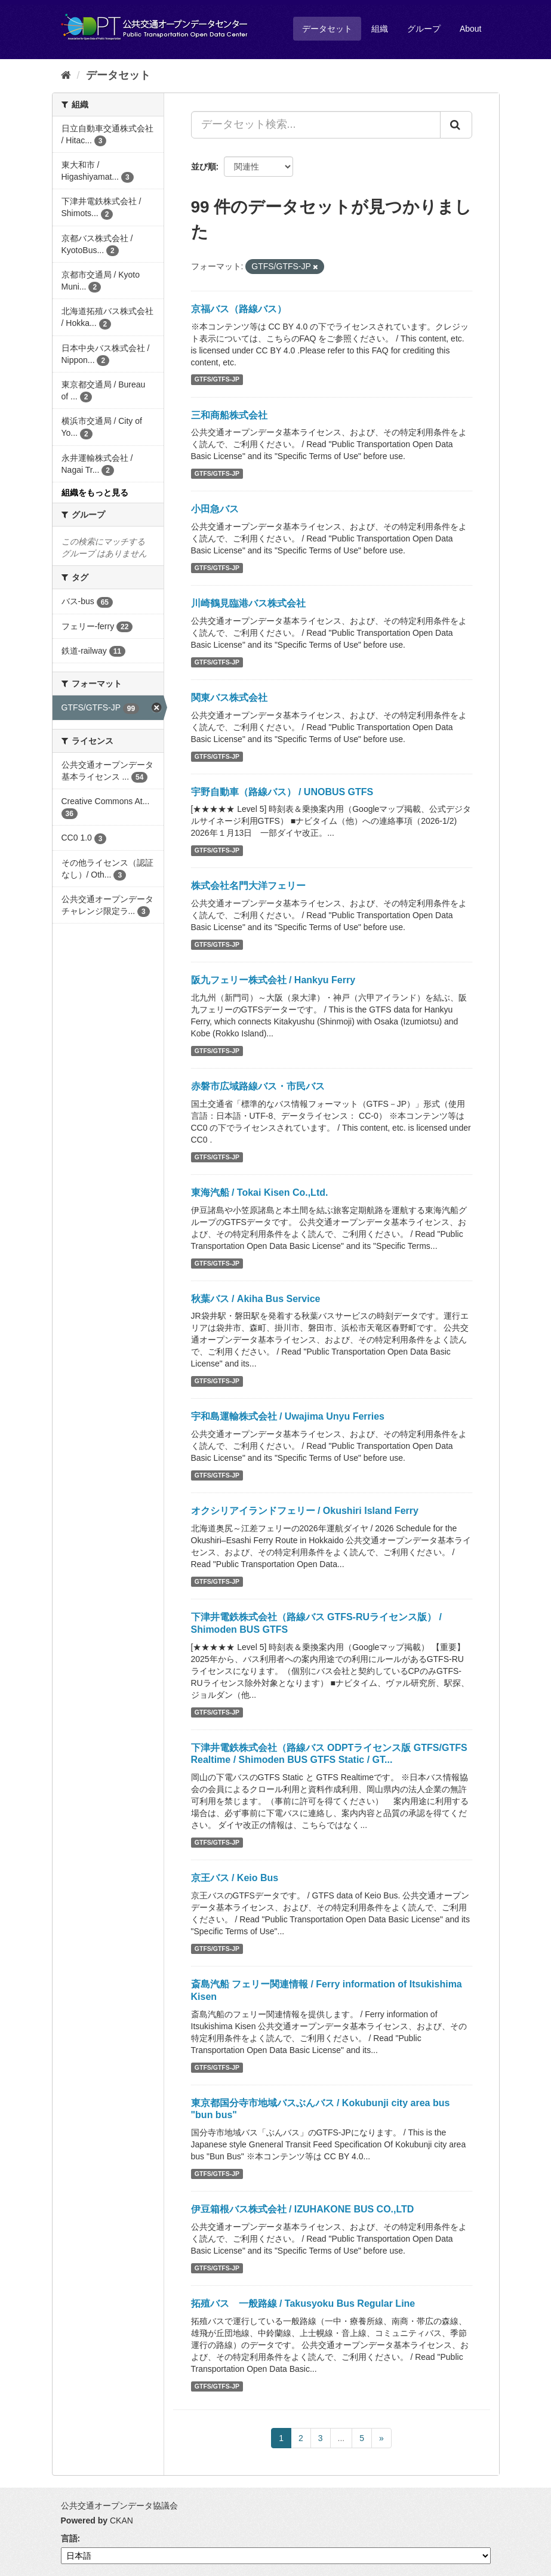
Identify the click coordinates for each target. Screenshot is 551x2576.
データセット (327, 28)
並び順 (203, 166)
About (471, 28)
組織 (379, 28)
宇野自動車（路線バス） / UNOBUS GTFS (282, 792)
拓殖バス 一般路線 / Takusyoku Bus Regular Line (303, 2303)
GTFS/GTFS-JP (217, 379)
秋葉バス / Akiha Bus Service (256, 1299)
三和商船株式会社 (229, 415)
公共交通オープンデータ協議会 (119, 2505)
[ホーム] (66, 75)
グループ (424, 28)
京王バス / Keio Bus (235, 1878)
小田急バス (215, 509)
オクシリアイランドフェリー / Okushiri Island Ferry (304, 1511)
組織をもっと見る (94, 492)
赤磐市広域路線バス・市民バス (258, 1086)
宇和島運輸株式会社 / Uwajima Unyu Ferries (288, 1416)
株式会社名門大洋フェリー (248, 886)
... (341, 2438)
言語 (69, 2538)
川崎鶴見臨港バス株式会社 (248, 603)
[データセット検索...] (316, 125)
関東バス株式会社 (229, 698)
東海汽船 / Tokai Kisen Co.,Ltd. (259, 1192)
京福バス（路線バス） (239, 309)
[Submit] (456, 125)
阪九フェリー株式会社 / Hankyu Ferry (273, 980)
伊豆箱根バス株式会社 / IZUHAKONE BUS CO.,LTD (302, 2209)
